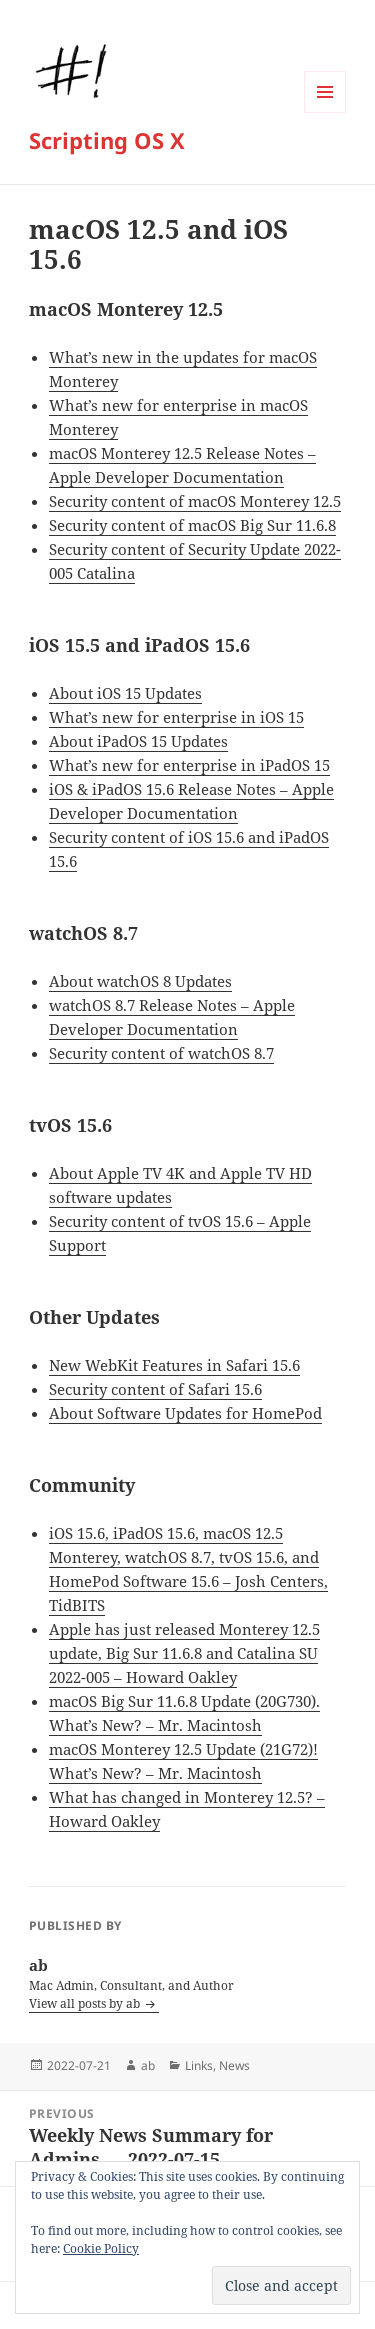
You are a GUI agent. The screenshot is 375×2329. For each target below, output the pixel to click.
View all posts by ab (86, 2003)
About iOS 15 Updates (125, 693)
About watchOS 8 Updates (140, 981)
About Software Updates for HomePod (185, 1413)
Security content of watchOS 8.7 (161, 1053)
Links (199, 2065)
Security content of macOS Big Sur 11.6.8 (192, 525)
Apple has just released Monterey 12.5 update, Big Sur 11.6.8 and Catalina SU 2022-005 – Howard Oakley (184, 1653)
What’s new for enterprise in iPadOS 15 (189, 765)
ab (148, 2065)
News (234, 2065)
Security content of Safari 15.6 (155, 1389)
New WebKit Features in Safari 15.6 (174, 1365)
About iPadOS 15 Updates (138, 741)
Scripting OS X (107, 140)
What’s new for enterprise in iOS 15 (176, 717)
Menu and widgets (325, 112)
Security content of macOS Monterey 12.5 (195, 501)
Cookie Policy (101, 2248)
